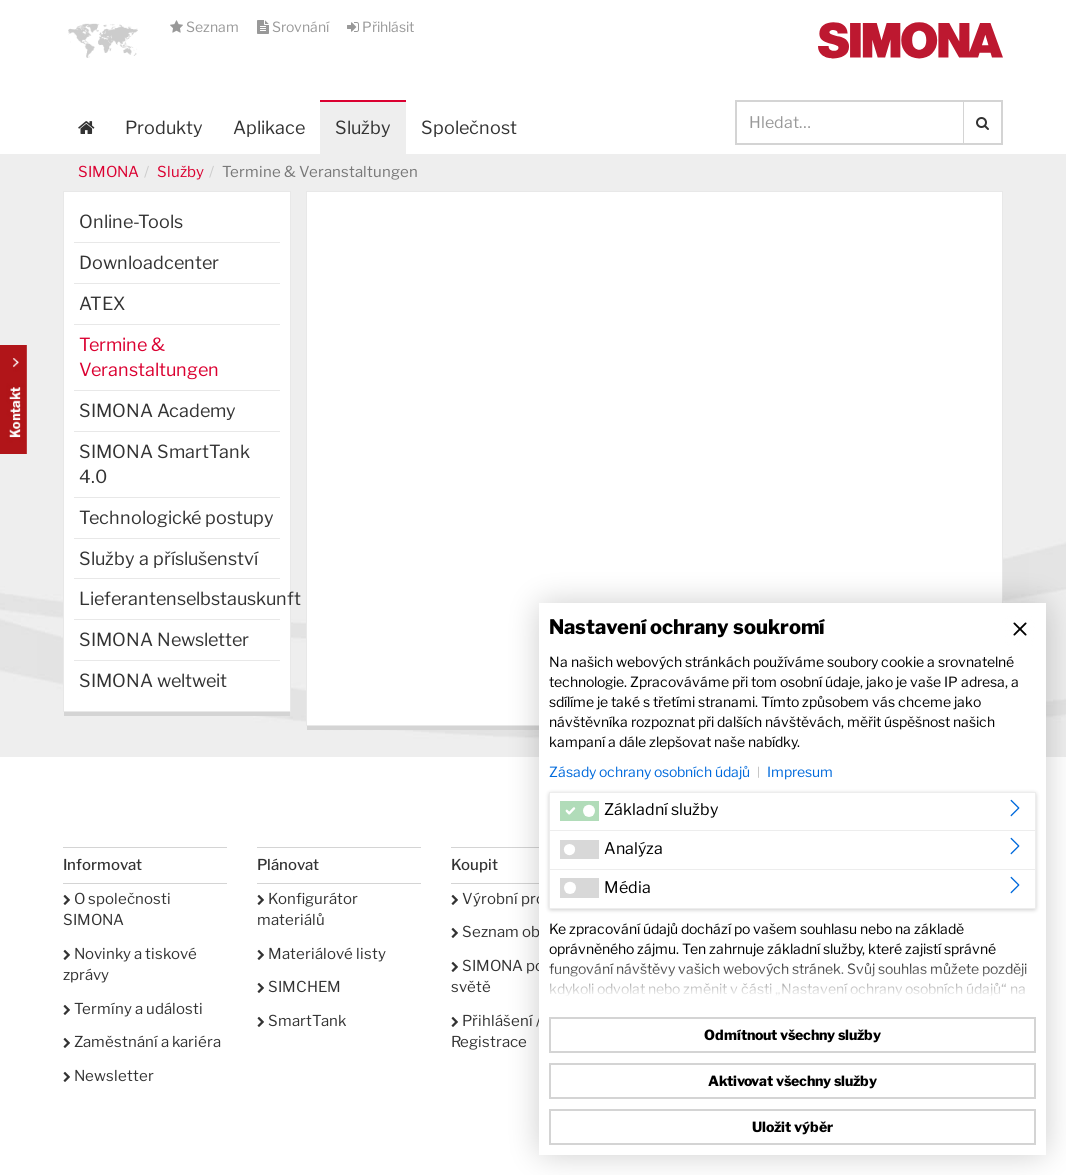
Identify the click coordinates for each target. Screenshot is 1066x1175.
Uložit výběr (792, 1126)
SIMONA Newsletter (164, 639)
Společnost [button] (469, 127)
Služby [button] (363, 127)
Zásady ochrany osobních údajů (649, 771)
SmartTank (301, 1021)
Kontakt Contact (13, 399)
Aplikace (269, 127)
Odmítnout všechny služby (792, 1034)
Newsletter (108, 1076)
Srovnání (294, 26)
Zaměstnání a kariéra (142, 1042)
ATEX (102, 303)
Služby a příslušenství (168, 558)
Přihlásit (380, 26)
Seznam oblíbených (525, 932)
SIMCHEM (299, 987)
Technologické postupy (176, 517)
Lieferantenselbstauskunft (179, 598)
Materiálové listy (321, 954)
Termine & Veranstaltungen (149, 357)
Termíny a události (133, 1009)
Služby (180, 172)
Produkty (164, 127)
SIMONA (108, 172)
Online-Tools (131, 221)
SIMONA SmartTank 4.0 (164, 464)
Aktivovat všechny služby (792, 1080)
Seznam (206, 26)
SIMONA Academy (157, 410)
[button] (103, 40)
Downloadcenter (149, 262)
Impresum (800, 771)
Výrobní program (516, 899)
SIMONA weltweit (153, 680)
